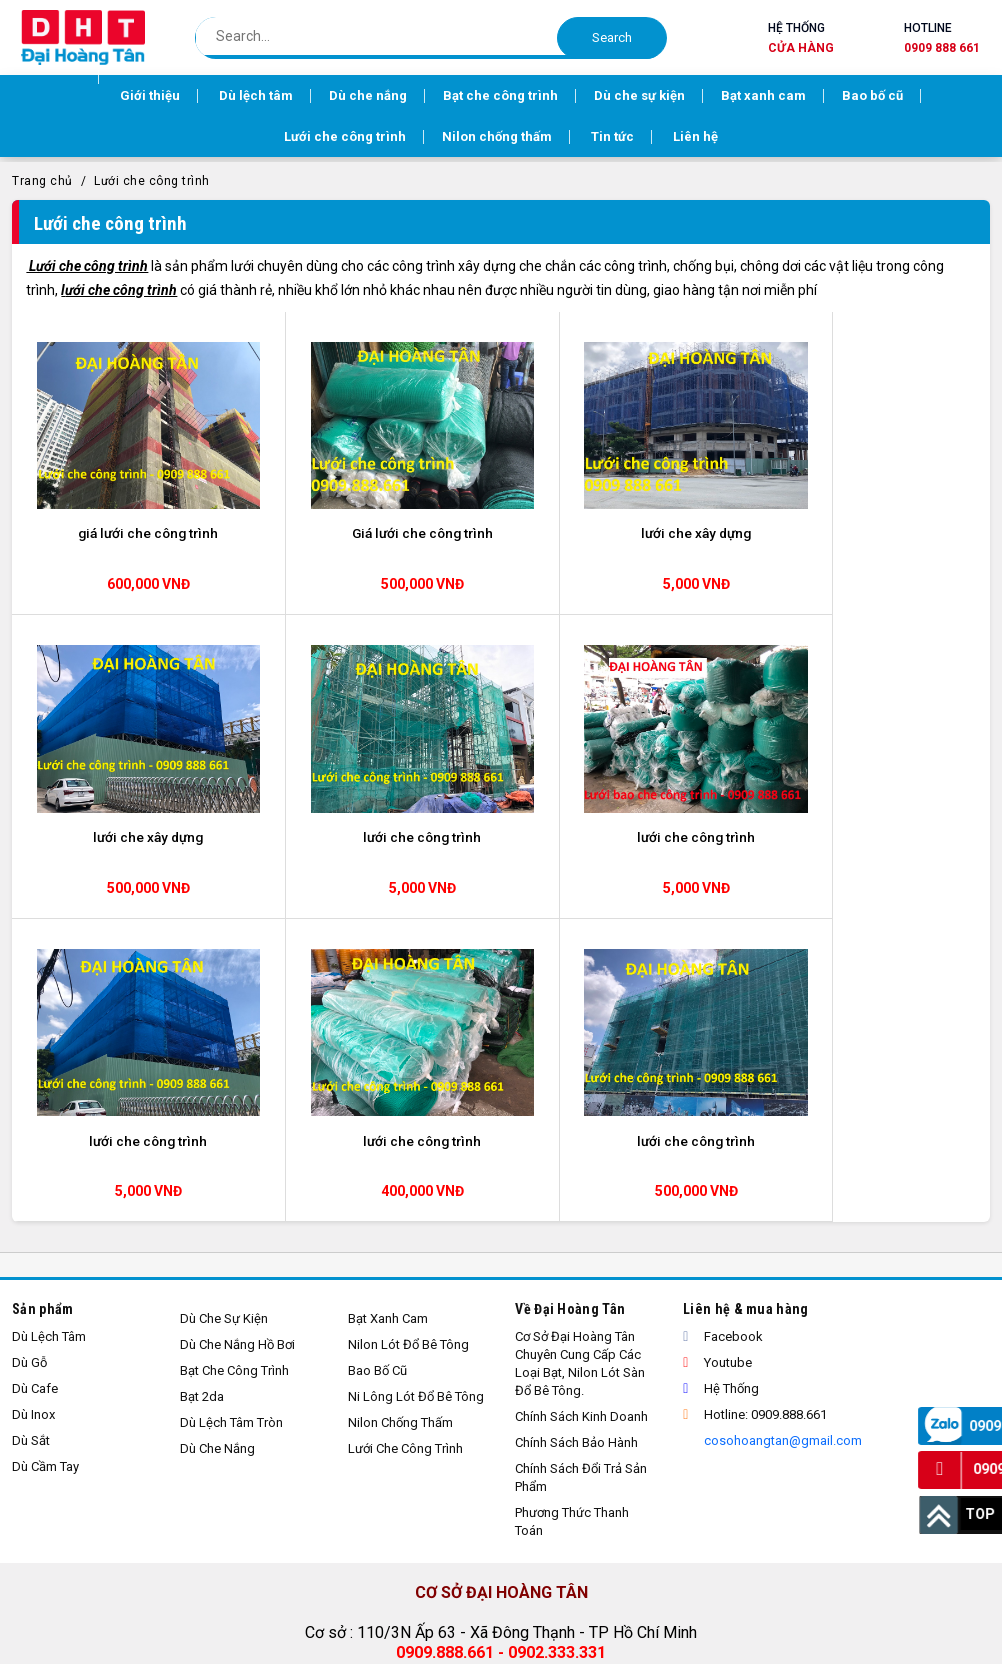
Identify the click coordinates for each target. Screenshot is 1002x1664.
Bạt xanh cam (388, 993)
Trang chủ (42, 184)
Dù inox (33, 1089)
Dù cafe (35, 1063)
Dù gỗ (29, 1037)
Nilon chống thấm (400, 1097)
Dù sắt (31, 1115)
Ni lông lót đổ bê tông (416, 1071)
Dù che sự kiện (224, 993)
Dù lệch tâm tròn (231, 1097)
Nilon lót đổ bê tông (408, 1019)
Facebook (723, 1011)
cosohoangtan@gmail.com (781, 1115)
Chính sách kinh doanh (581, 1091)
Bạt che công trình (234, 1045)
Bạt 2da (202, 1071)
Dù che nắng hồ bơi (237, 1019)
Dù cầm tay (45, 1141)
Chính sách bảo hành (576, 1117)
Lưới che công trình (152, 184)
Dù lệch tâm (49, 1011)
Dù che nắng (217, 1123)
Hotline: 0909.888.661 (755, 1089)
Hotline (942, 39)
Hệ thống (801, 39)
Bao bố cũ (377, 1045)
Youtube (717, 1037)
